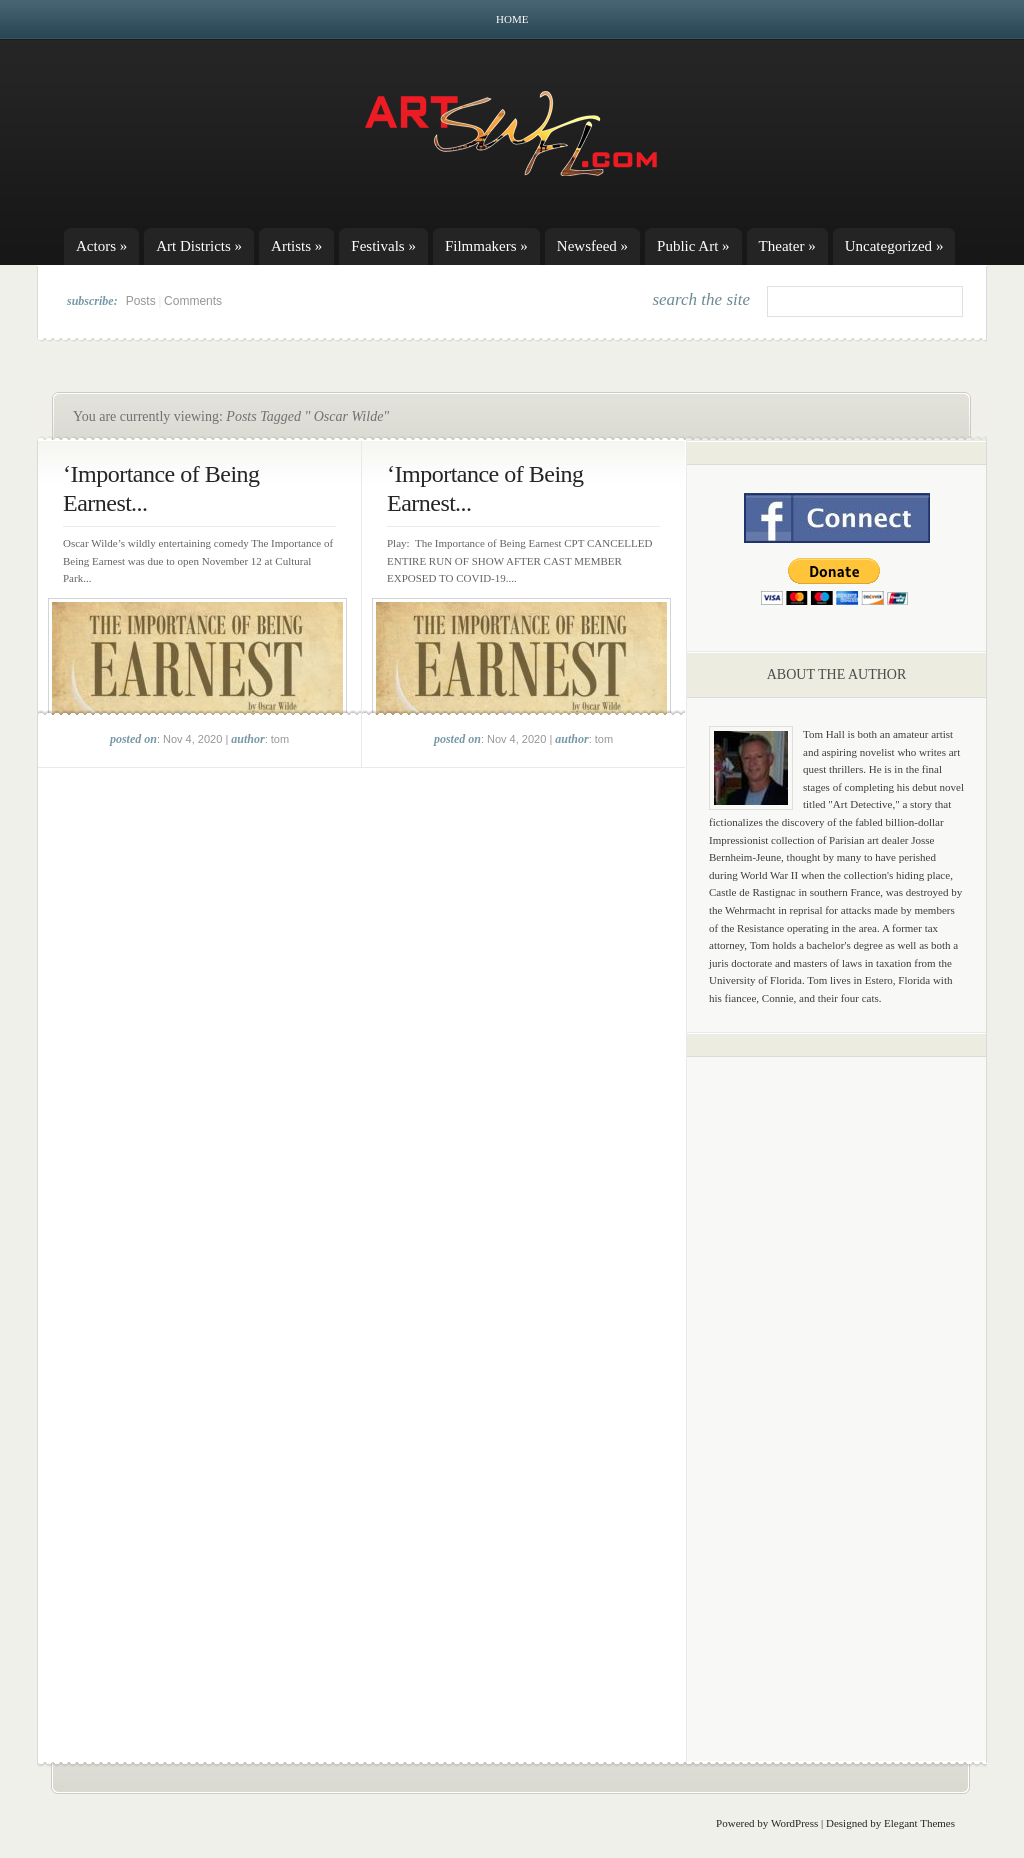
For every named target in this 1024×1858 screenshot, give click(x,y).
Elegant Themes (919, 1823)
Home (512, 19)
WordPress (794, 1823)
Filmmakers (486, 246)
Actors (101, 246)
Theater (787, 246)
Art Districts (199, 246)
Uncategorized (894, 246)
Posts (141, 301)
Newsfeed (592, 246)
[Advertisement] (837, 1385)
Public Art (693, 246)
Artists (296, 246)
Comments (193, 301)
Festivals (383, 246)
